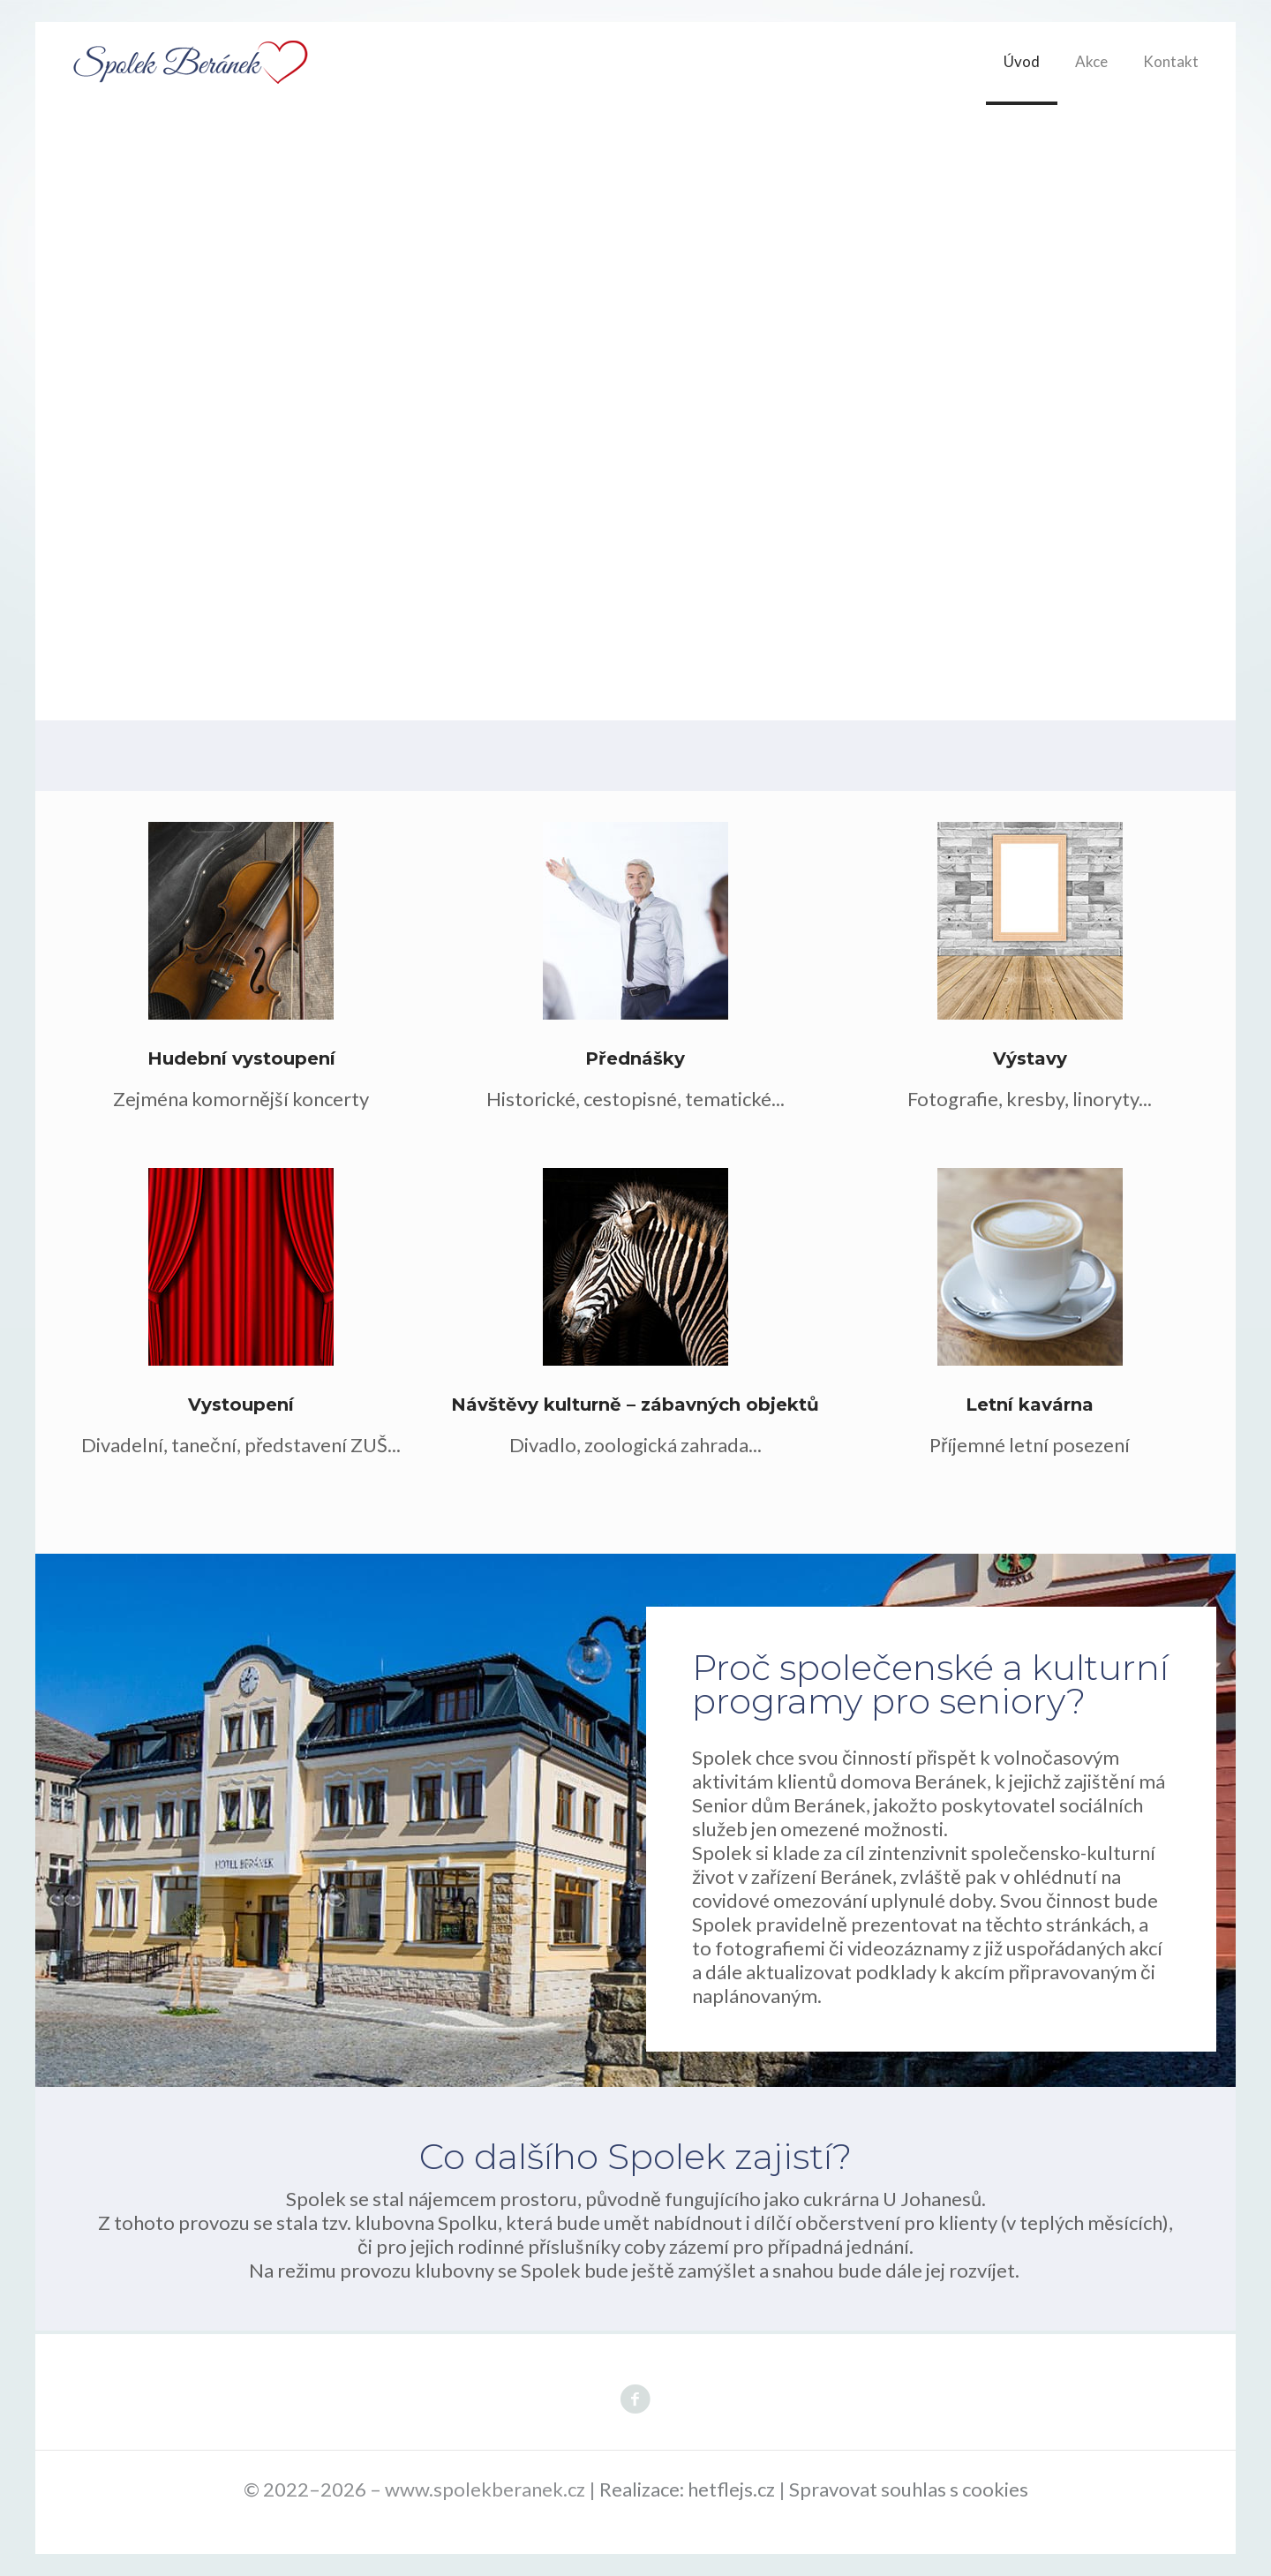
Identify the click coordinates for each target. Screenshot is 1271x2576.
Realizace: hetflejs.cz (687, 2489)
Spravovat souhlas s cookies (908, 2489)
